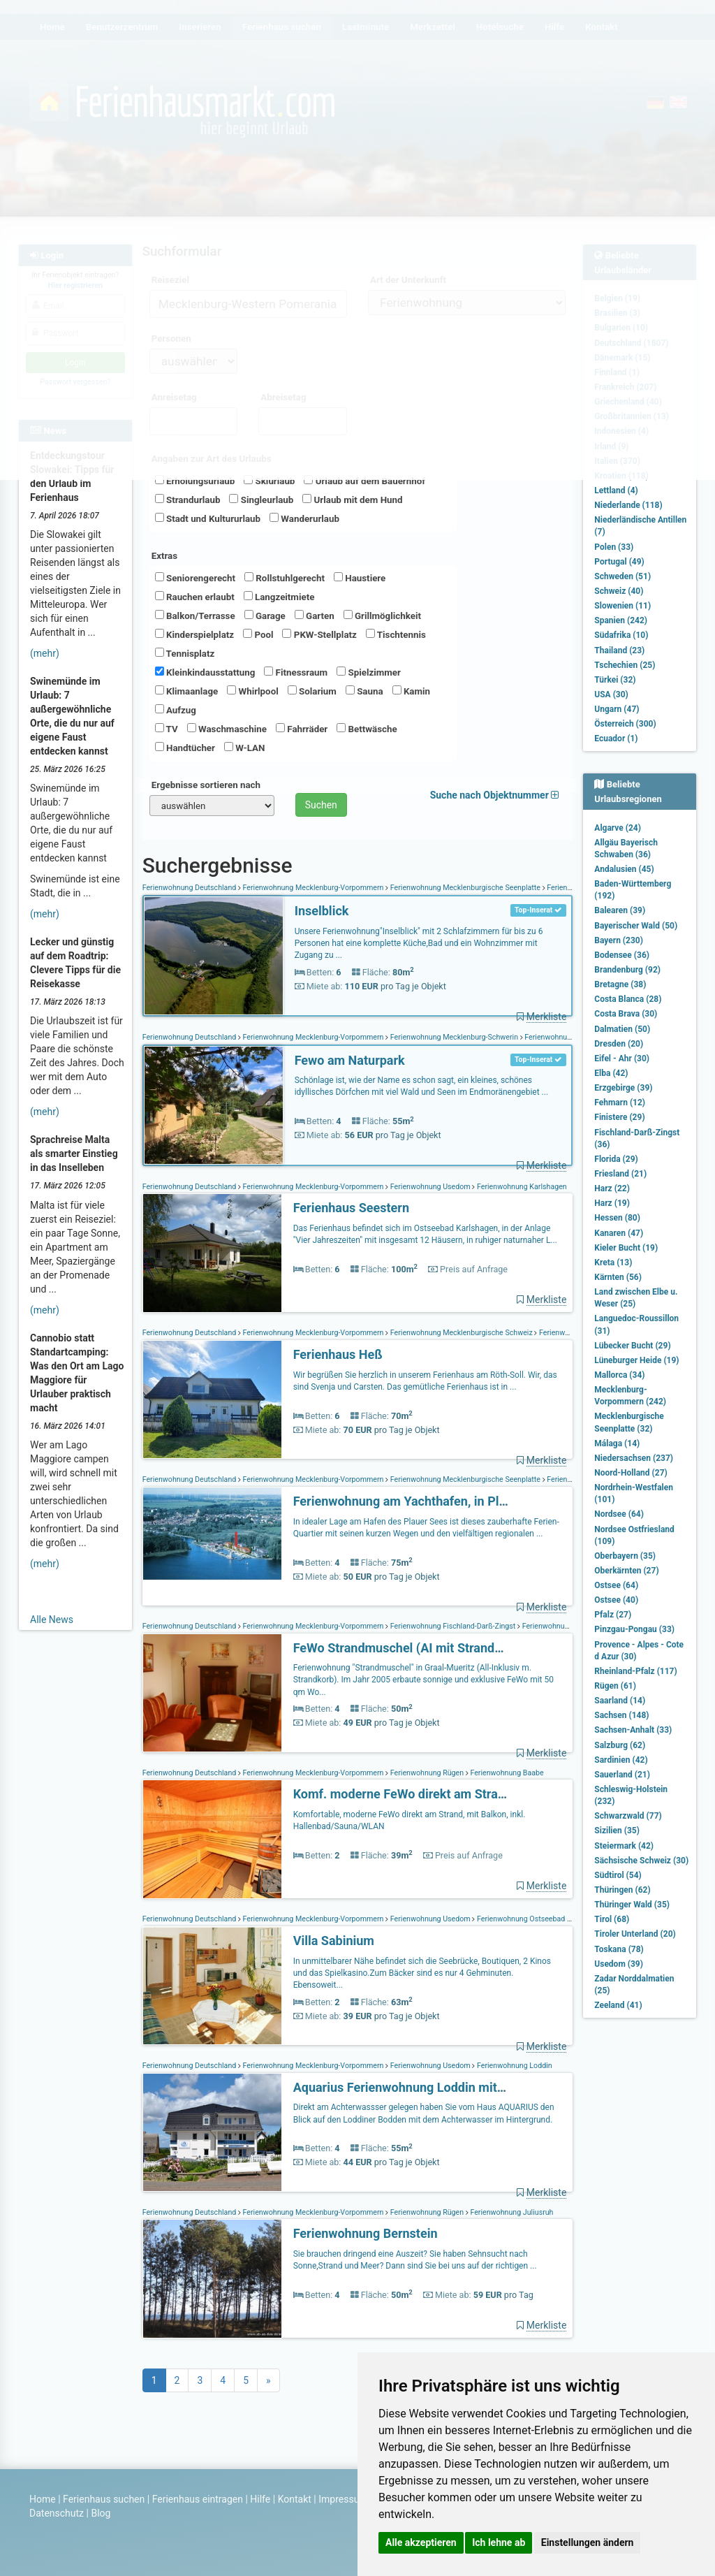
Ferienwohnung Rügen (427, 1772)
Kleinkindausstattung (205, 672)
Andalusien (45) (624, 869)
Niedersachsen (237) (633, 1458)
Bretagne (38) (620, 984)
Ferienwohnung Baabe (506, 1772)
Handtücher (185, 747)
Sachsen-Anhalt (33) (633, 1730)
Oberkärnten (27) (626, 1571)
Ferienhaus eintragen (197, 2499)
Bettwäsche (367, 728)
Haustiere (359, 577)
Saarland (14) (619, 1700)
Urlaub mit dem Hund (352, 499)
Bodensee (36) (621, 955)
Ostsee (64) (616, 1585)
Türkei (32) (614, 680)
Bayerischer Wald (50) (635, 926)
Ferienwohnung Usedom (430, 1186)
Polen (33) (613, 547)
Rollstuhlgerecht (284, 577)
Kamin (411, 691)
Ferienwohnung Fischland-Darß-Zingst (452, 1626)
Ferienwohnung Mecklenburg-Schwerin (454, 1037)
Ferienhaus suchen (104, 2499)
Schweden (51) (622, 576)
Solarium (312, 691)
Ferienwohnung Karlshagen (520, 1186)
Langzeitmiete (279, 596)
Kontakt (294, 2499)
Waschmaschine (227, 728)
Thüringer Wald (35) (632, 1904)
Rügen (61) (615, 1686)
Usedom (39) (618, 1964)
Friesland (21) (620, 1174)
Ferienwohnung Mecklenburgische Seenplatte (465, 887)
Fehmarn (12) (619, 1102)
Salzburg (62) (619, 1745)
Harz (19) (612, 1203)
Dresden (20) (618, 1044)
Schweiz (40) (618, 591)
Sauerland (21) (622, 1775)
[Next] (268, 2380)
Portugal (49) (619, 562)
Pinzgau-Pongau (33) (634, 1629)
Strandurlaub (188, 499)
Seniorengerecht (195, 577)
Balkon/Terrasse (195, 615)
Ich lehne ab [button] (498, 2542)
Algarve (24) (617, 828)
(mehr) (44, 653)
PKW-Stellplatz (319, 634)
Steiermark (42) (624, 1846)
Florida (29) (615, 1159)
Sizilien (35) (617, 1830)
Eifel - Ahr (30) (621, 1058)
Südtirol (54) (617, 1875)
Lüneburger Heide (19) (636, 1360)
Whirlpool (252, 691)
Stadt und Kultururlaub (207, 518)
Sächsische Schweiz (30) (641, 1860)
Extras (164, 556)
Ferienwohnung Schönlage (567, 1037)
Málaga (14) (617, 1443)
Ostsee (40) (616, 1600)
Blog (100, 2513)
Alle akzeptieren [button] (421, 2542)
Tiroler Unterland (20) (634, 1934)
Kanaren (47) (618, 1233)
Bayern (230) (618, 940)
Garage (265, 615)
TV (166, 728)
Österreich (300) (625, 724)
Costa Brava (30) (625, 1014)
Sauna (364, 691)
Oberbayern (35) (625, 1556)
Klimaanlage (187, 691)
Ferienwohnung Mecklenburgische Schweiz (461, 1332)
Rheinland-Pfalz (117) (635, 1671)
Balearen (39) (619, 910)
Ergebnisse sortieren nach (206, 785)
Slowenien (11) (622, 606)
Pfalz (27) (612, 1615)
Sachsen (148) (621, 1715)
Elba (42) (611, 1073)
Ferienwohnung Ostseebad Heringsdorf (540, 1918)
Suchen (321, 804)
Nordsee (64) (619, 1514)
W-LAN (244, 747)
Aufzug (175, 709)
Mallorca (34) (619, 1375)
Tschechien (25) (624, 665)
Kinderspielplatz (194, 634)
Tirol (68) (611, 1919)
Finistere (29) (619, 1117)
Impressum (342, 2499)
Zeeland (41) (618, 2005)
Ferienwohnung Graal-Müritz (567, 1626)
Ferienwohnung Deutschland (190, 887)
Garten (314, 615)
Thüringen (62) (622, 1890)
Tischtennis (396, 634)
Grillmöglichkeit (382, 615)
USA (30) (611, 694)
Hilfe (260, 2499)
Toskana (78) (619, 1949)
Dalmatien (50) (622, 1029)
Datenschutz (56, 2513)
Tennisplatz (185, 653)
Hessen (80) (617, 1218)
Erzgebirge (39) (623, 1088)
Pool (258, 634)
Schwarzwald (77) (627, 1816)
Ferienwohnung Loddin (513, 2065)
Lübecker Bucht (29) (632, 1346)
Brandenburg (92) (627, 970)
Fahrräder (301, 728)
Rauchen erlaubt (195, 596)
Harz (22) (612, 1188)
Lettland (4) (615, 490)
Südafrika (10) (621, 635)
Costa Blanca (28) (627, 999)
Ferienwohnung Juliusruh (511, 2212)
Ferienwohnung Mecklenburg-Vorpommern (313, 887)
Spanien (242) (620, 620)
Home (42, 2499)
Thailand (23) (619, 650)
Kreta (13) (613, 1262)
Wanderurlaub (304, 518)
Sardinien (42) (620, 1760)
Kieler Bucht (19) (626, 1248)
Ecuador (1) (615, 738)
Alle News (51, 1619)
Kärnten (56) (618, 1277)
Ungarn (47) (616, 709)
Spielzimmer (369, 672)
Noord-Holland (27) (630, 1473)
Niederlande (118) (628, 505)
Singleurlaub (261, 499)
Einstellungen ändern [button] (587, 2542)
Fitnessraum (295, 672)
